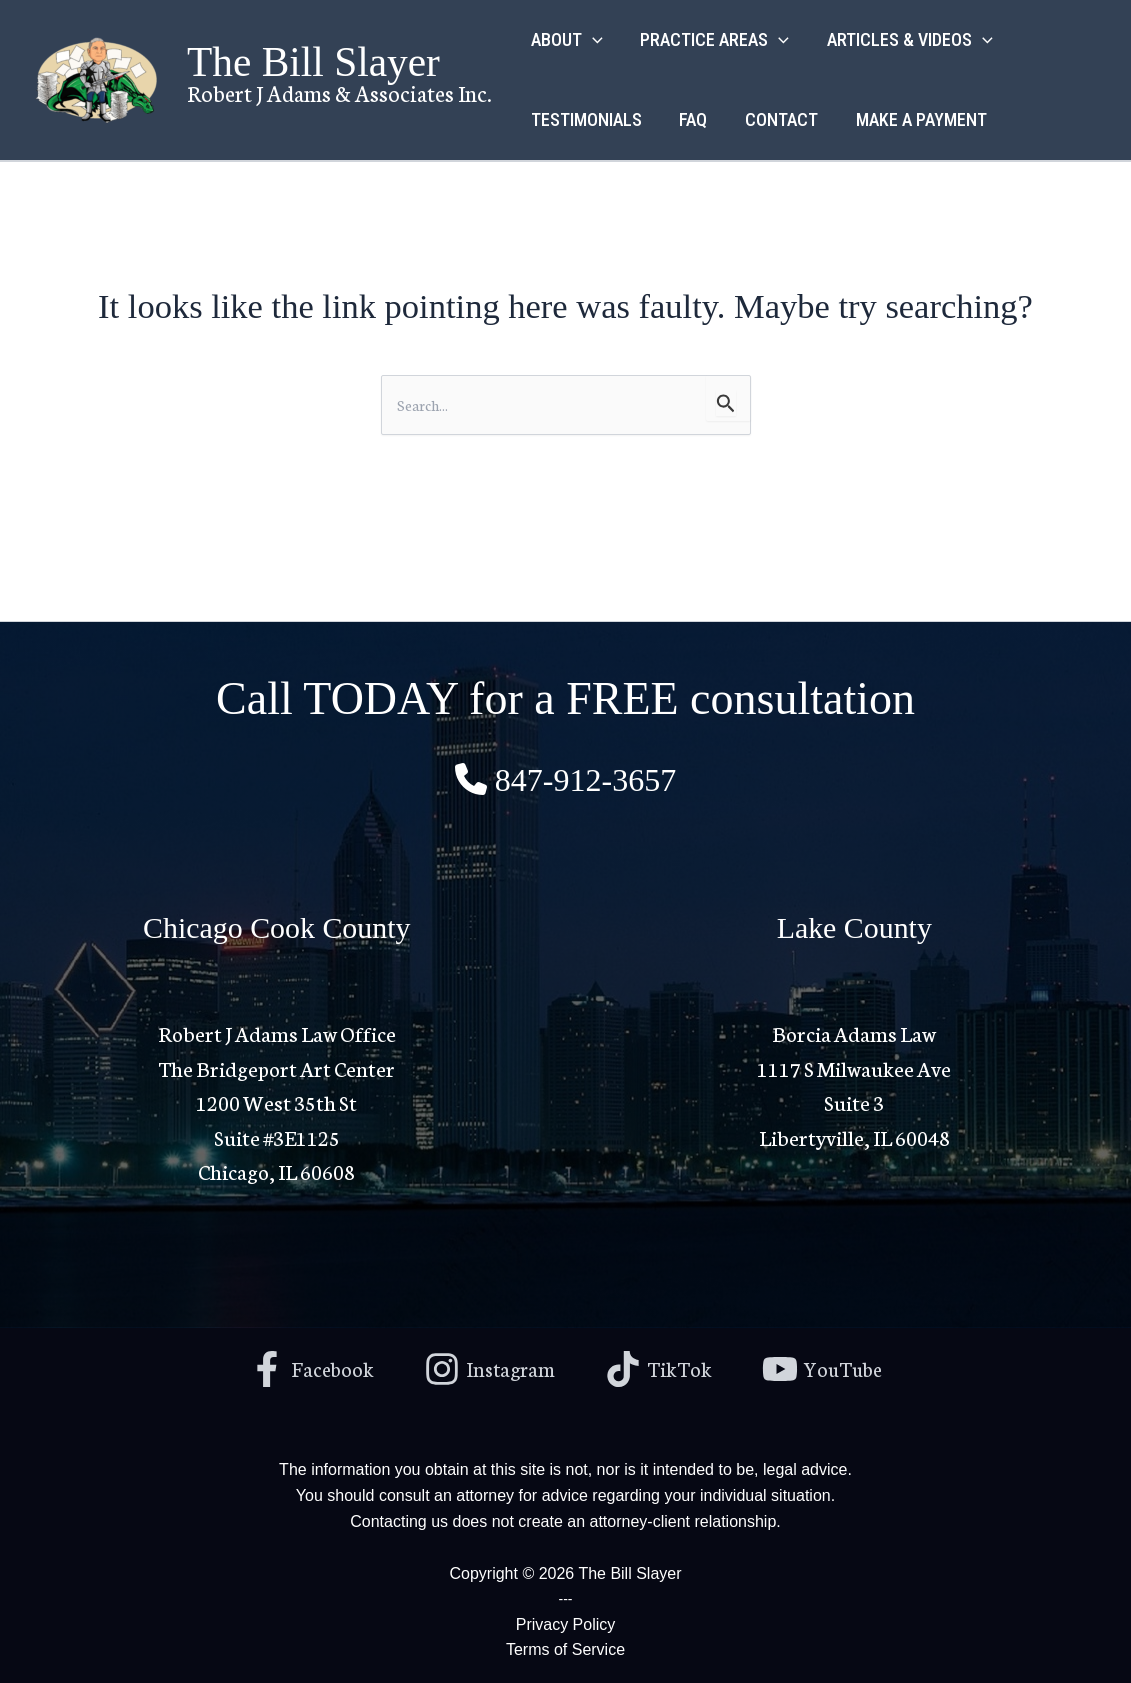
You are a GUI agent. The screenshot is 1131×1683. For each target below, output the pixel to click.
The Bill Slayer (313, 62)
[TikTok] (660, 1367)
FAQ (691, 119)
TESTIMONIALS (585, 119)
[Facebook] (307, 1367)
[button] (591, 40)
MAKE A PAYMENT (915, 119)
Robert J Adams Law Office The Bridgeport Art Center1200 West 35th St (277, 1065)
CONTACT (777, 119)
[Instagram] (489, 1367)
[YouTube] (826, 1367)
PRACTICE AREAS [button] (712, 40)
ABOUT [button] (566, 40)
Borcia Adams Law (854, 1030)
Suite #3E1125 (277, 1134)
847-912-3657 (585, 778)
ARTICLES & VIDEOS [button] (906, 40)
